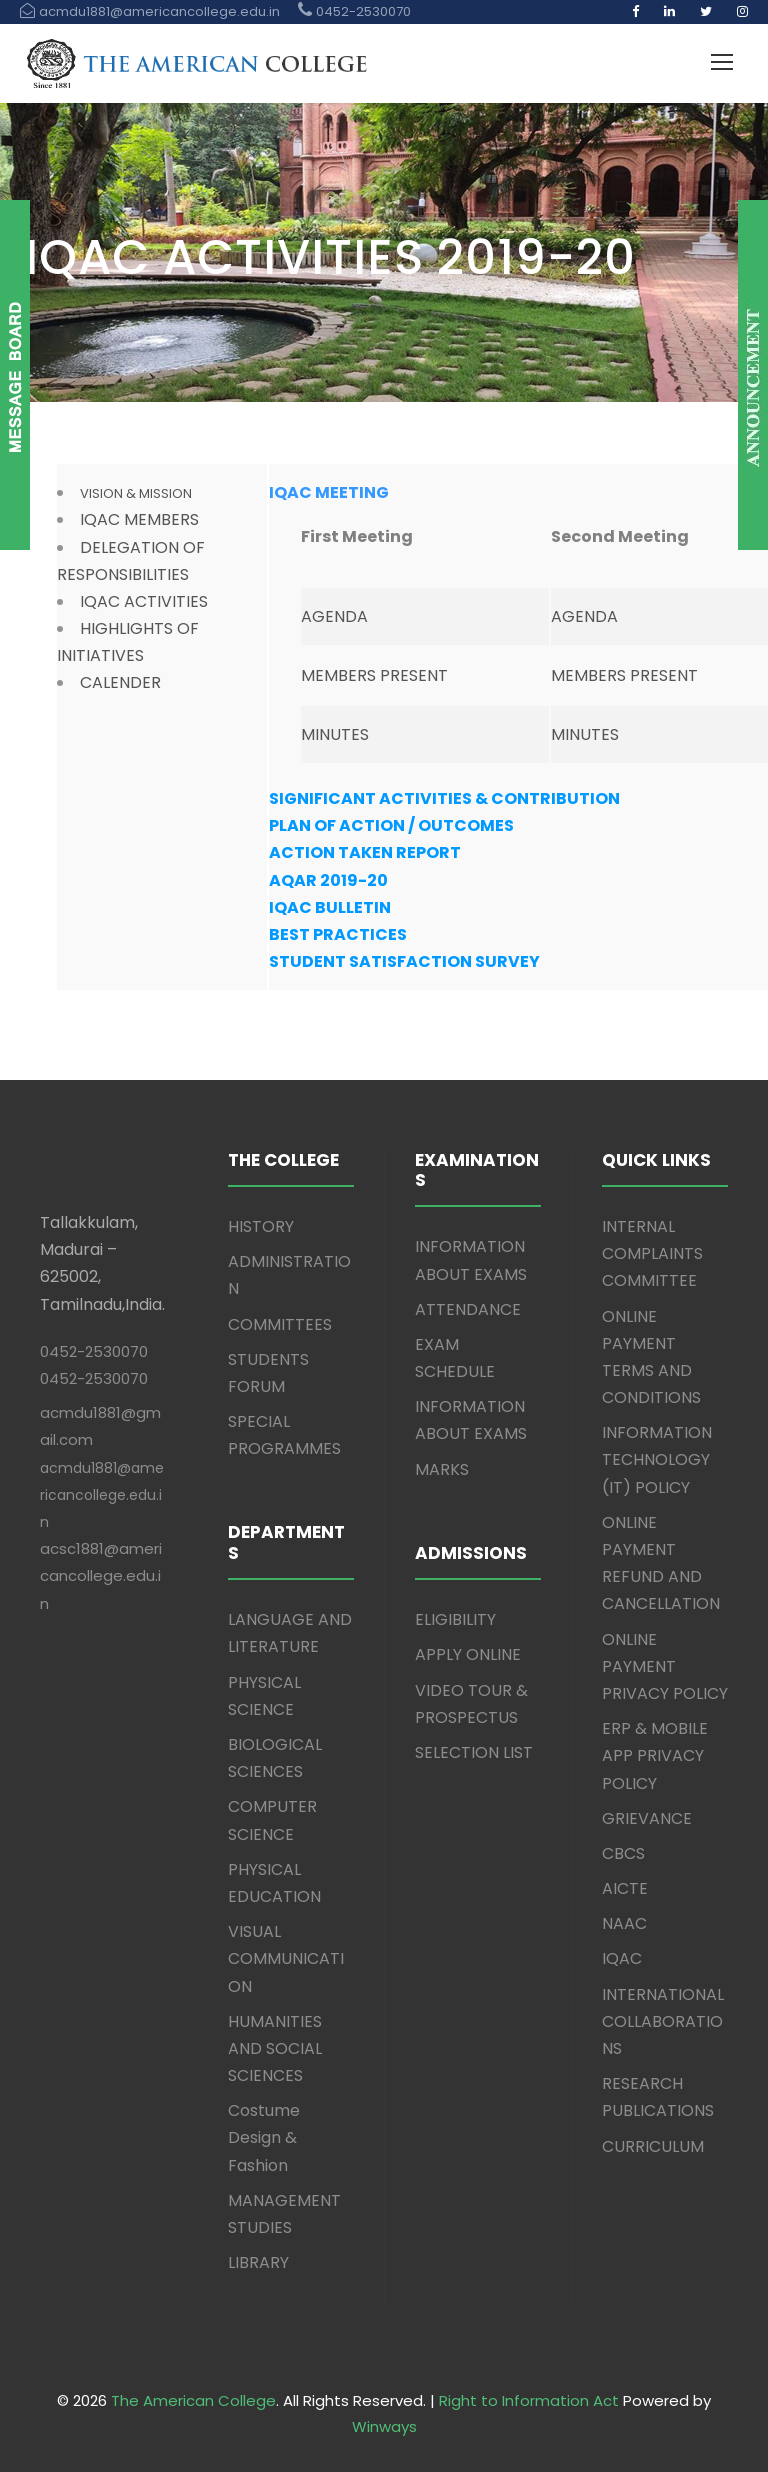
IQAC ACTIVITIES (144, 601)
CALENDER (120, 682)
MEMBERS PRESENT (374, 675)
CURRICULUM (653, 2146)
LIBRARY (258, 2262)
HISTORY (261, 1226)
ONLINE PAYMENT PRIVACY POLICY (665, 1666)
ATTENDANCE (468, 1309)
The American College (193, 2400)
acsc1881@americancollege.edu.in (101, 1575)
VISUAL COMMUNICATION (286, 1958)
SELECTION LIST (474, 1752)
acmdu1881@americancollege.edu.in (102, 1495)
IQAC (622, 1958)
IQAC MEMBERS (139, 519)
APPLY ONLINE (468, 1654)
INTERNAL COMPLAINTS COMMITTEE (652, 1253)
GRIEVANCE (647, 1818)
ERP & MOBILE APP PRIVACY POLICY (655, 1755)
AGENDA (334, 616)
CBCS (623, 1853)
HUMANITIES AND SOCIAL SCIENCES (275, 2048)
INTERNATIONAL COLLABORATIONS (663, 2021)
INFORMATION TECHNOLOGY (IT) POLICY (657, 1459)
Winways (384, 2426)
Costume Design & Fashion (264, 2137)
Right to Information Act (529, 2400)
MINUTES (335, 734)
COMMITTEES (280, 1324)
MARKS (442, 1469)
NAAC (624, 1923)
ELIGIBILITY (455, 1619)
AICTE (625, 1888)
